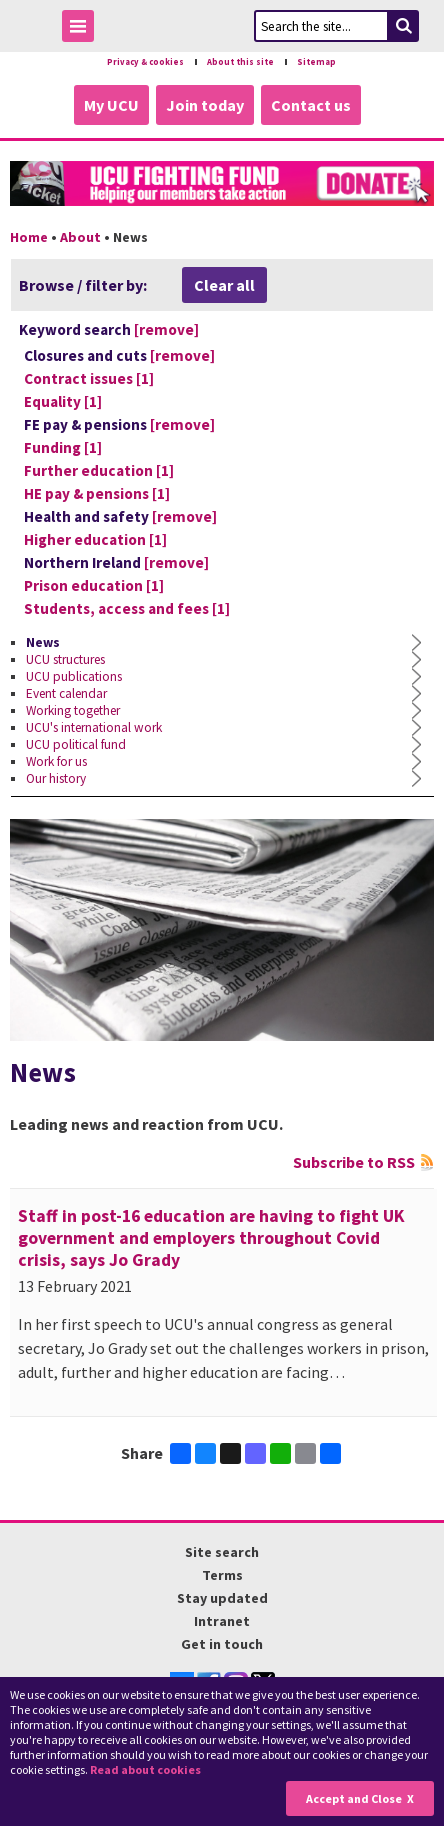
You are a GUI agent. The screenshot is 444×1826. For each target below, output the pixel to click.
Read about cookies (145, 1769)
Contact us (311, 105)
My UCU (111, 105)
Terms (222, 1575)
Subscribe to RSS (354, 1162)
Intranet (222, 1621)
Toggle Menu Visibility (83, 29)
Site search (222, 1552)
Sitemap (316, 62)
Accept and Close (354, 1798)
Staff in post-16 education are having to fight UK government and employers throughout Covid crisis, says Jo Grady (211, 1238)
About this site (240, 62)
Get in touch (222, 1644)
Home (29, 237)
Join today (205, 105)
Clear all (224, 285)
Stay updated (222, 1598)
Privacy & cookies (145, 62)
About (80, 237)
